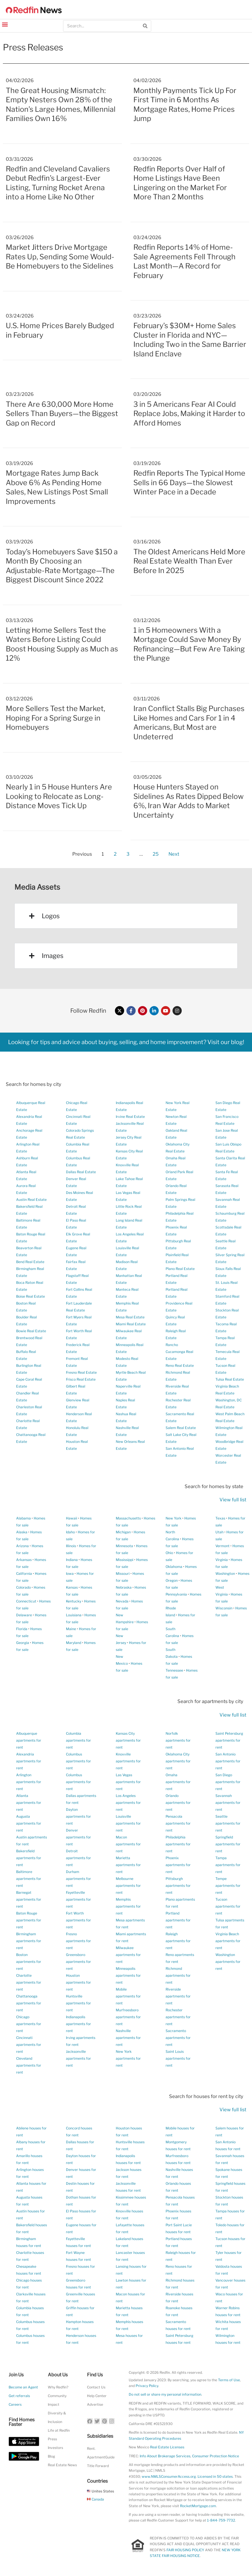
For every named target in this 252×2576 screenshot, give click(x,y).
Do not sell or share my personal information (165, 2394)
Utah (219, 1532)
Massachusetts (128, 1518)
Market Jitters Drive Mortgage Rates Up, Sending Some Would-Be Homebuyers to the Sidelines (60, 256)
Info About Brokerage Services (165, 2456)
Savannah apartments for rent (227, 1802)
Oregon (172, 1580)
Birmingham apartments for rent (28, 1941)
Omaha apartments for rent (178, 1782)
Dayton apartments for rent (78, 1816)
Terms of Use (229, 2380)
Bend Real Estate (30, 1262)
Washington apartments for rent (227, 1962)
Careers (15, 2404)
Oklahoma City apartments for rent (178, 1761)
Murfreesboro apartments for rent (128, 2017)
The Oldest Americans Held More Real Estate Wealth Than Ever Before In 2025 (189, 561)
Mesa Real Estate (130, 1317)
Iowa (70, 1573)
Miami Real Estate (131, 1324)
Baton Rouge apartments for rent (28, 1920)
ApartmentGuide (101, 2457)
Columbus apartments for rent (78, 1761)
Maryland (73, 1643)
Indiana (72, 1560)
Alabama (23, 1518)
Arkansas (24, 1560)
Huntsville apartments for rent (78, 2003)
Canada (95, 2499)
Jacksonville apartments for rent (78, 2058)
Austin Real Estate (31, 1199)
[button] (5, 24)
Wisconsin (223, 1608)
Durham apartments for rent (78, 1879)
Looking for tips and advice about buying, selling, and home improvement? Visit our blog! (126, 1042)
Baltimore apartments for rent (28, 1879)
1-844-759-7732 (221, 2520)
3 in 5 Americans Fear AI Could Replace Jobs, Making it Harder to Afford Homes (189, 413)
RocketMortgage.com (198, 2506)
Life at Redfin (59, 2430)
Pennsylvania (176, 1594)
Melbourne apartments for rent (128, 1885)
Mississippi (124, 1560)
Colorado (23, 1587)
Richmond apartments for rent (178, 1975)
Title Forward (98, 2466)
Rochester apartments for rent (178, 2017)
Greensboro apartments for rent (78, 1962)
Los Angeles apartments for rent (128, 1802)
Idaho (70, 1532)
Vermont (222, 1546)
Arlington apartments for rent (28, 1782)
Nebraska (124, 1587)
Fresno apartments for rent (78, 1941)
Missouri (123, 1573)
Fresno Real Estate (81, 1372)
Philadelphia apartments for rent (178, 1844)
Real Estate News (62, 2465)
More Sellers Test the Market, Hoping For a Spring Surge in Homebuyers (55, 718)
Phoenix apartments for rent (178, 1865)
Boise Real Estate (30, 1296)
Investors (55, 2447)
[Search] (145, 25)
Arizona (22, 1546)
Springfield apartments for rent (227, 1844)
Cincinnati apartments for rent (28, 2045)
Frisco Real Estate (81, 1379)
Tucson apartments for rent (227, 1906)
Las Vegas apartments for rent (128, 1782)
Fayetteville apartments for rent (78, 1899)
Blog (51, 2456)
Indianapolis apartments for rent (78, 2024)
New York (173, 1518)
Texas (220, 1518)
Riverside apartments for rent (178, 1996)
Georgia (22, 1643)
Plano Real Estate (180, 1269)
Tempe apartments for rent (227, 1885)
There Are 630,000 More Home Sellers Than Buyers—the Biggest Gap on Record (62, 413)
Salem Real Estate (181, 1428)
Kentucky (73, 1601)
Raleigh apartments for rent (178, 1941)
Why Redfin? (58, 2387)
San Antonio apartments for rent (227, 1761)
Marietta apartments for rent (128, 1865)
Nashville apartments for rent (128, 2038)
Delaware (24, 1615)
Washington (225, 1573)
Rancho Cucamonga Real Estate (179, 1352)
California (24, 1573)
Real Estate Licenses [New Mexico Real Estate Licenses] (167, 2447)
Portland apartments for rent (178, 1920)
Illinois (71, 1546)
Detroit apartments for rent (78, 1858)
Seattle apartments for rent (227, 1823)
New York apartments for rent (128, 2058)
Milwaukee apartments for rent (128, 1955)
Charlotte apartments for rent (28, 1982)
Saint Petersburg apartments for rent (229, 1740)
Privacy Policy (147, 2386)
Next (173, 854)
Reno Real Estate (180, 1365)
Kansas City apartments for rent (128, 1740)
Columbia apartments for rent (78, 1740)
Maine (71, 1629)
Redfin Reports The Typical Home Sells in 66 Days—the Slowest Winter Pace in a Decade (189, 482)
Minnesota (124, 1546)
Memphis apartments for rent (128, 1906)
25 (155, 853)
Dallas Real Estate (81, 1172)
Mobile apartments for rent (128, 1996)
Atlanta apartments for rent (28, 1802)
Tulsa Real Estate (229, 1379)
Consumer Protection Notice (215, 2456)
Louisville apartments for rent (128, 1823)
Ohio (169, 1553)
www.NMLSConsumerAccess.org (169, 2476)
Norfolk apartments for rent (178, 1740)
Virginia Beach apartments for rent (227, 1941)
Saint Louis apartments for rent (178, 2058)
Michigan (123, 1532)
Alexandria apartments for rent (28, 1761)
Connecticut (26, 1601)
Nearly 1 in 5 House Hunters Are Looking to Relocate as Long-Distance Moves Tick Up (59, 796)
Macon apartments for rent (128, 1844)
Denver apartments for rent (78, 1837)
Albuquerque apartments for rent (28, 1740)
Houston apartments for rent (78, 1982)
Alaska (21, 1532)
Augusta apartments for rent (28, 1823)
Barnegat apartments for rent (28, 1899)
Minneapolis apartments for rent (128, 1975)
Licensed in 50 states (215, 2476)
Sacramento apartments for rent (178, 2038)
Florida (21, 1629)
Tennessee (174, 1670)
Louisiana (74, 1615)
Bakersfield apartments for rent (28, 1858)
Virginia (221, 1560)
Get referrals (19, 2396)
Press (52, 2439)
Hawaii (71, 1518)
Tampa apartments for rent (227, 1865)
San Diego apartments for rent (227, 1782)
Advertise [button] (95, 2404)
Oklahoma (174, 1566)
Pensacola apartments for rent (178, 1823)
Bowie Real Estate (31, 1331)
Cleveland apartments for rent (28, 2065)
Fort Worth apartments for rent (78, 1920)
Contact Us (96, 2387)
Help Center (97, 2396)
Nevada (122, 1601)
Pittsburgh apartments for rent (178, 1885)
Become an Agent (23, 2387)
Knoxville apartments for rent (128, 1761)
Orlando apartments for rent (178, 1802)
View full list (232, 1499)
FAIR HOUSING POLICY (185, 2550)
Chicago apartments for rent (28, 2024)
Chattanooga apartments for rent (28, 2003)
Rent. (91, 2448)
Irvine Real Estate (130, 1116)
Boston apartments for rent (28, 1962)
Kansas (72, 1587)
